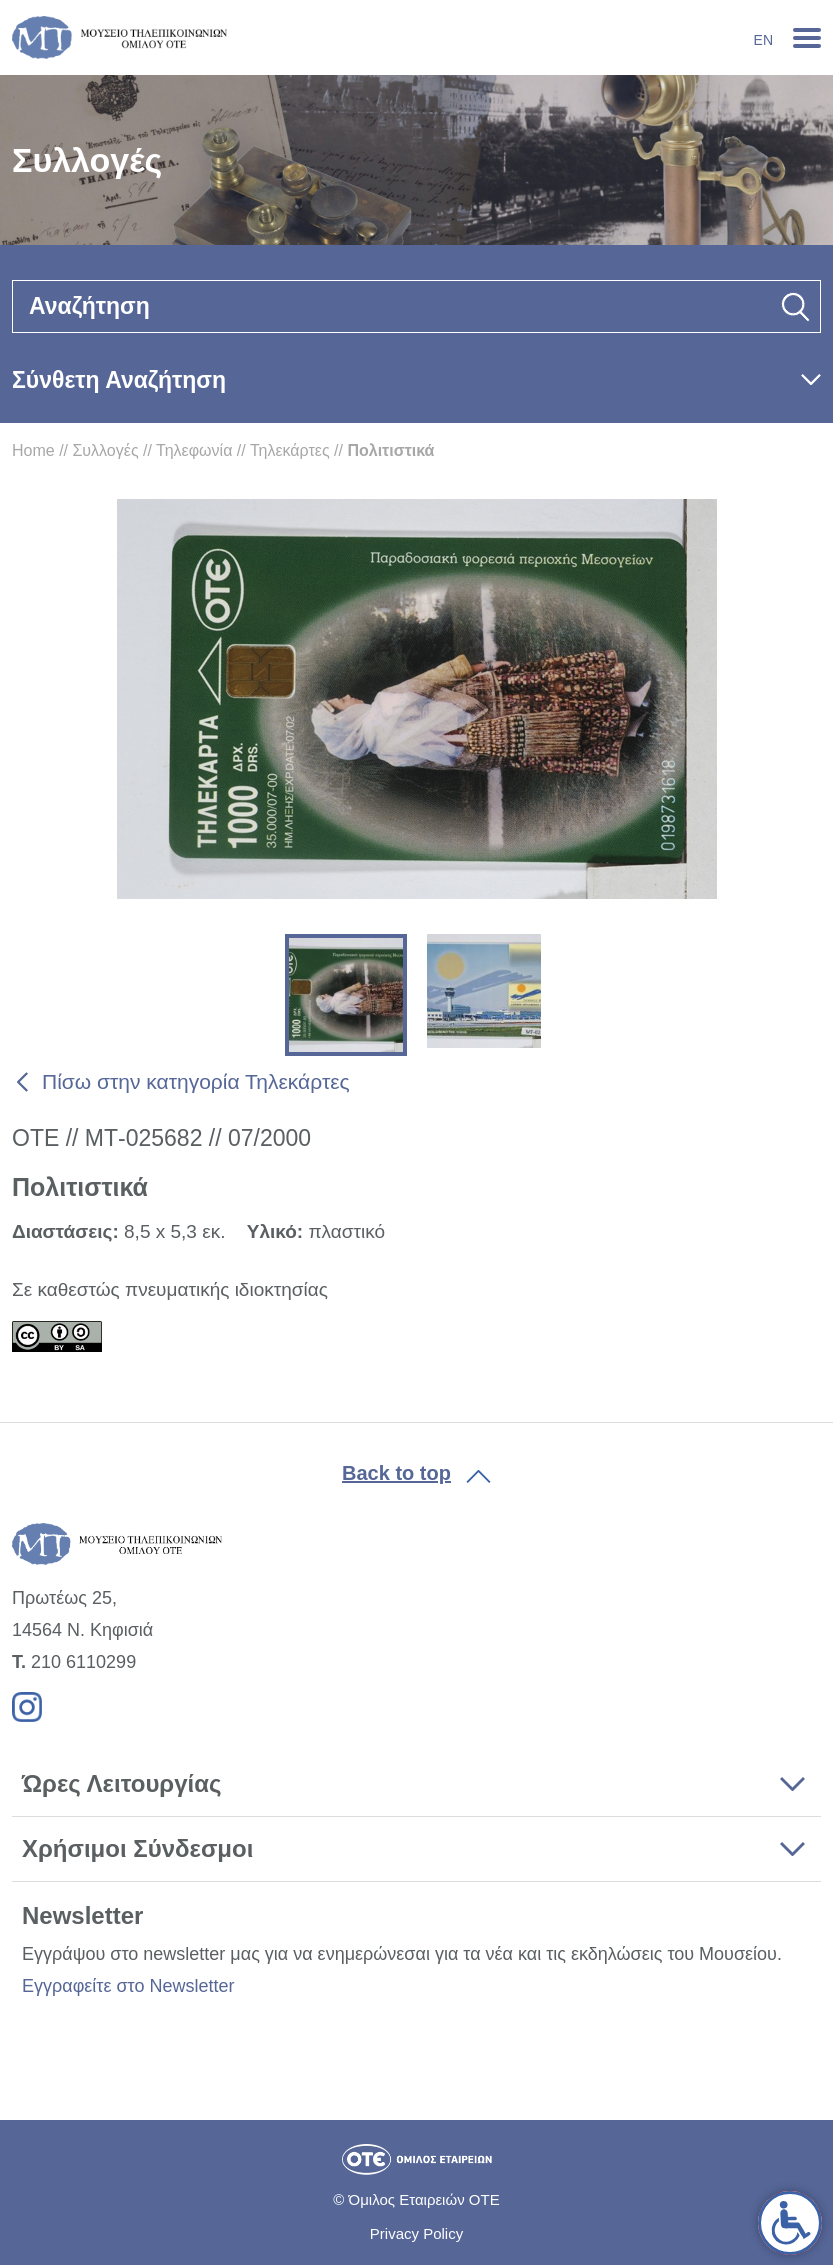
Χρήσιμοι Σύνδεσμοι (137, 1848)
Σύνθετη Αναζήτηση (119, 380)
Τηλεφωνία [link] (194, 450)
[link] (790, 2223)
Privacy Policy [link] (416, 2233)
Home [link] (33, 450)
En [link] (763, 40)
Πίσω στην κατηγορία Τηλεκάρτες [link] (196, 1081)
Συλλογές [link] (105, 450)
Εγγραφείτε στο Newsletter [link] (128, 1986)
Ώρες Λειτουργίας (121, 1783)
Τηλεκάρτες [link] (290, 450)
